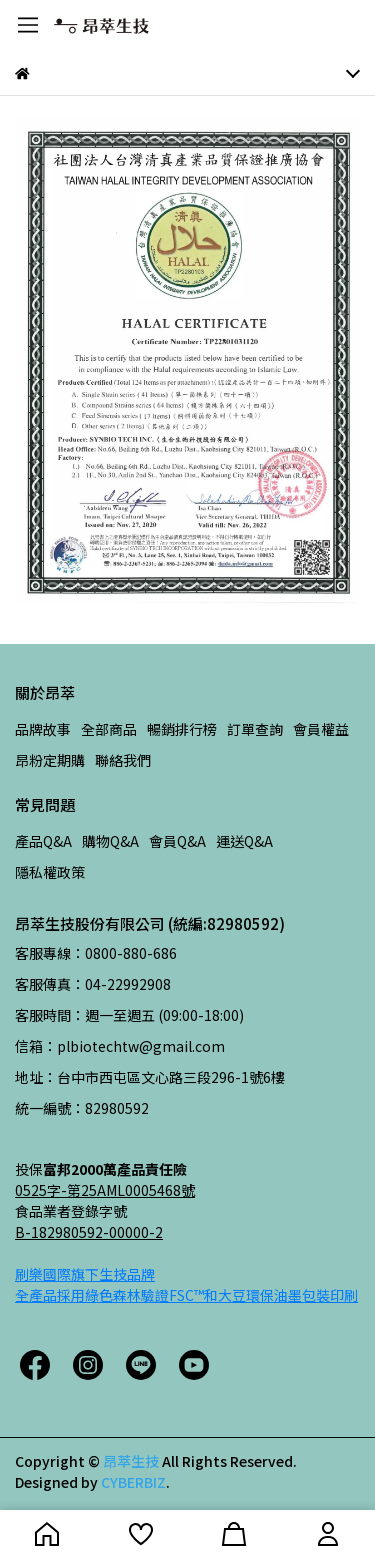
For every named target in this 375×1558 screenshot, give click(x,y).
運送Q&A (244, 841)
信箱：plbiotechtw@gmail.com (120, 1046)
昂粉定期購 (50, 760)
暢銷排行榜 (182, 729)
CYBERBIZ (133, 1482)
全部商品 (109, 729)
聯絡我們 (123, 760)
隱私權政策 (50, 872)
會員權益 (321, 729)
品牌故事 (43, 729)
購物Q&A (110, 841)
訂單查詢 (255, 729)
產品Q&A (43, 841)
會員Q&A (177, 841)
